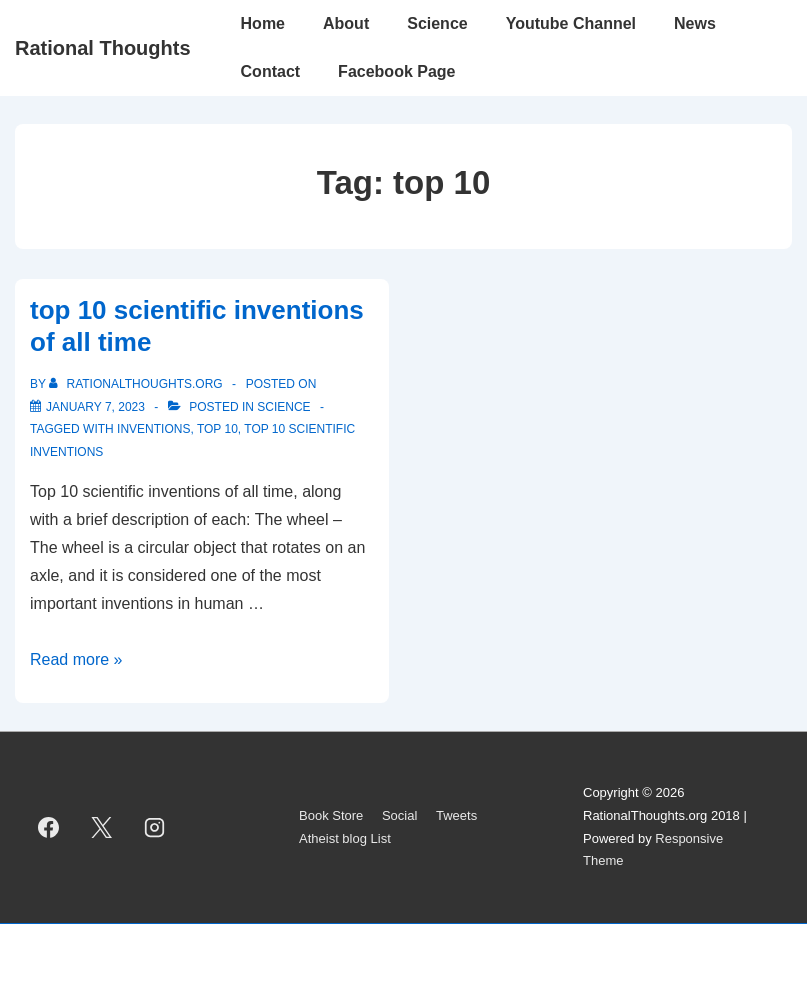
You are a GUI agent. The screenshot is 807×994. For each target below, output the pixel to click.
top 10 (217, 429)
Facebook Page (396, 71)
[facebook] (49, 828)
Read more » (76, 659)
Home (263, 23)
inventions (153, 429)
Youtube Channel (571, 23)
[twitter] (102, 828)
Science (437, 23)
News (695, 23)
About (346, 23)
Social (399, 815)
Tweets (456, 815)
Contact (271, 71)
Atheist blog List (345, 838)
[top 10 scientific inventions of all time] (95, 407)
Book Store (331, 815)
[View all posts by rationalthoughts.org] (137, 384)
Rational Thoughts (103, 48)
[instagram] (155, 828)
